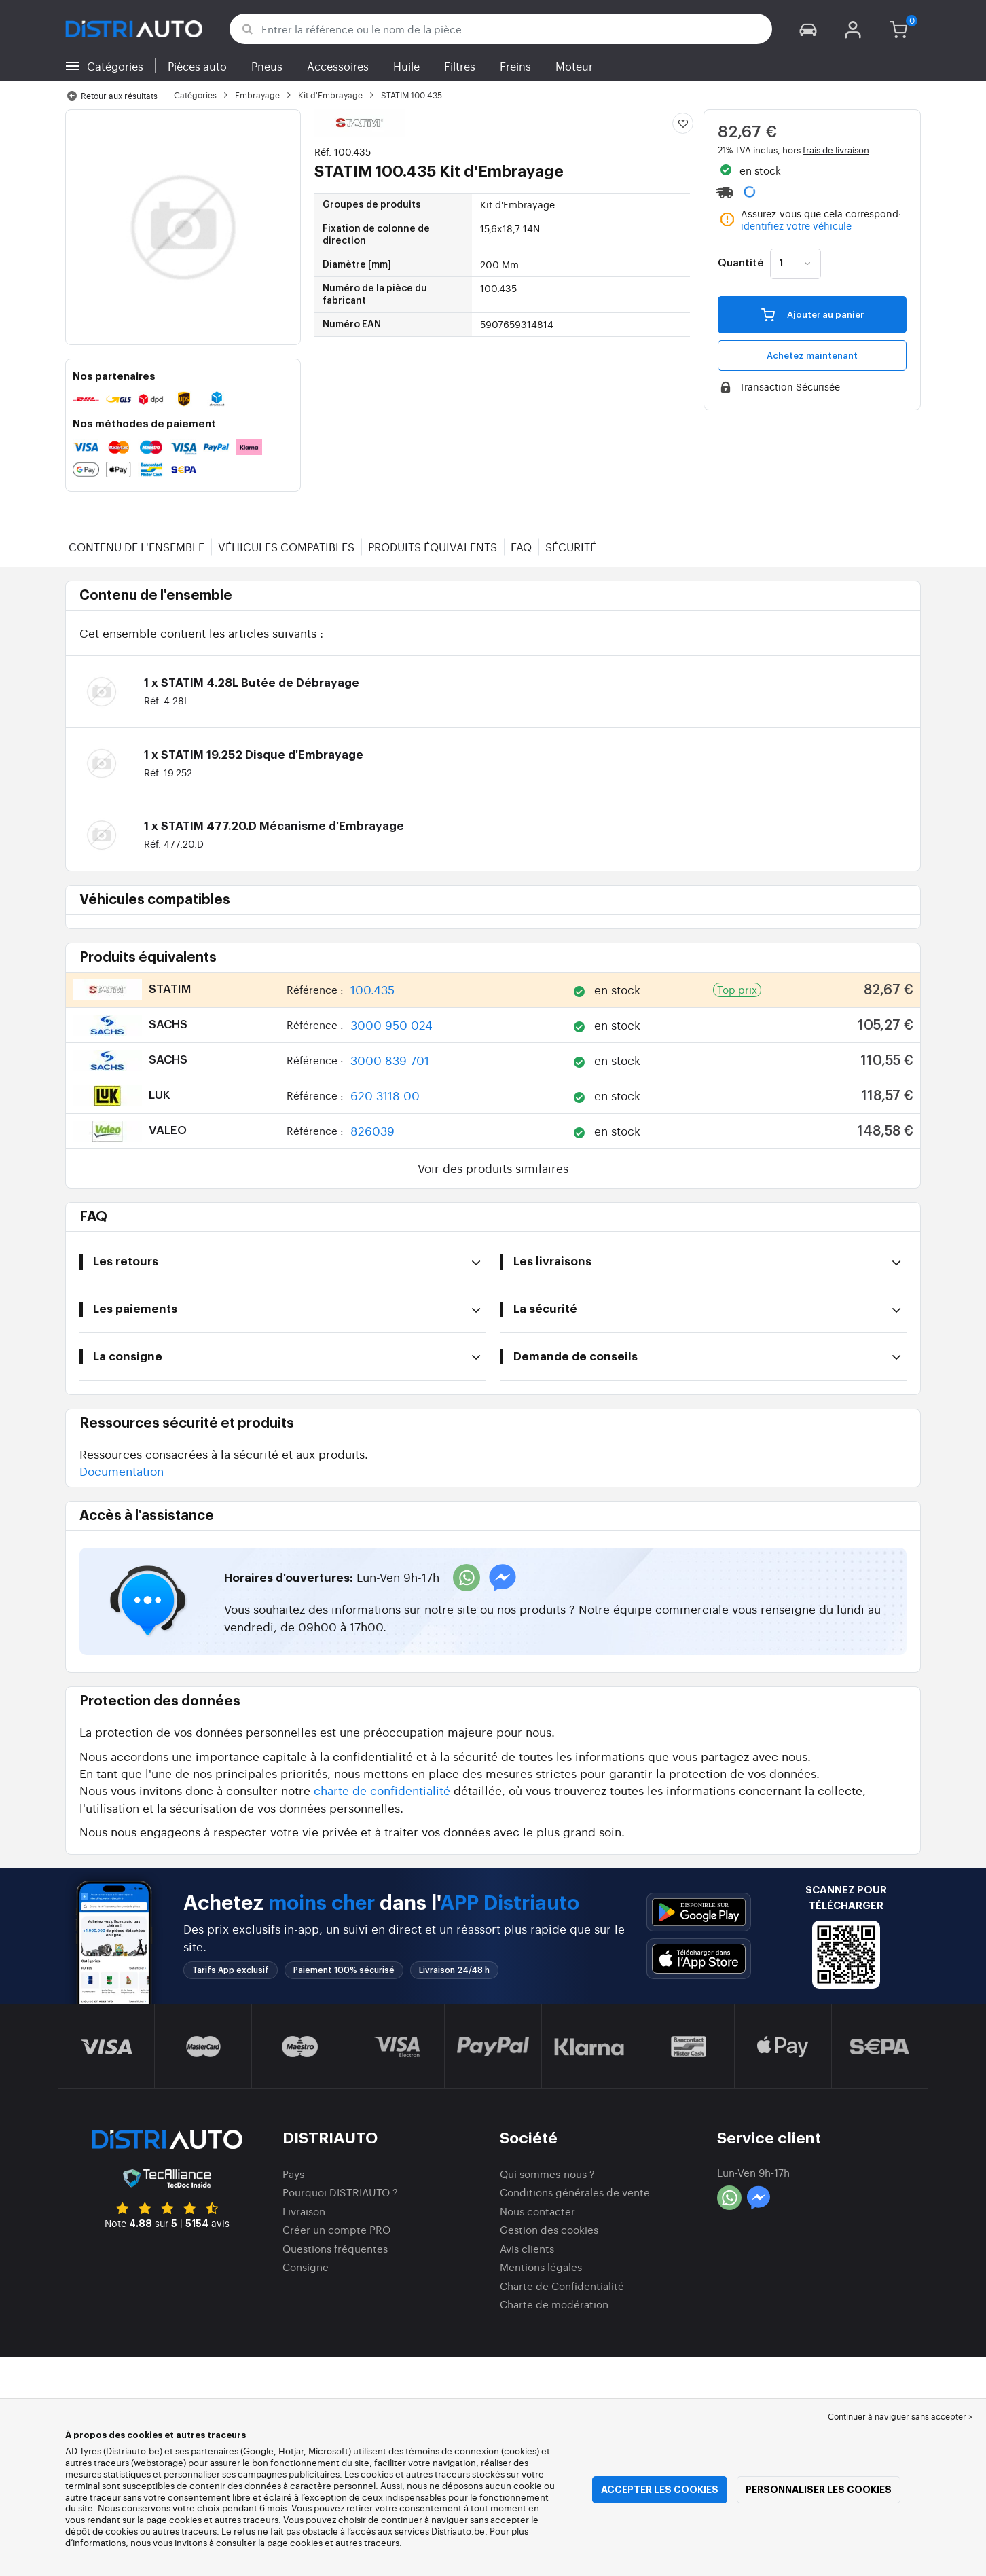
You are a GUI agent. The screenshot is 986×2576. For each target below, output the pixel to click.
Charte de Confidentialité (562, 2286)
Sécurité (570, 546)
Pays (293, 2173)
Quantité (740, 263)
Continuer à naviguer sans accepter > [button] (900, 2416)
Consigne (305, 2267)
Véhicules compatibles (286, 546)
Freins (515, 65)
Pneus (266, 65)
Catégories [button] (115, 65)
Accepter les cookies (659, 2490)
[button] (808, 29)
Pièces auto (197, 65)
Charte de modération (554, 2304)
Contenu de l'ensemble (136, 546)
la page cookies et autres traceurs (328, 2542)
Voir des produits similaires (493, 1168)
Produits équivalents (432, 546)
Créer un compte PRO (336, 2229)
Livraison (303, 2211)
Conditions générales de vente (575, 2192)
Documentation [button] (121, 1471)
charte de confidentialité (382, 1790)
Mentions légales (541, 2267)
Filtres (459, 65)
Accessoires (338, 65)
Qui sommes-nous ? (547, 2173)
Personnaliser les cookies (819, 2490)
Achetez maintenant (812, 355)
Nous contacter (537, 2211)
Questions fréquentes (335, 2248)
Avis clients (527, 2248)
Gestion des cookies (549, 2229)
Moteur (574, 65)
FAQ (521, 546)
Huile (406, 65)
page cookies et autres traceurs (212, 2519)
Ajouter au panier (812, 314)
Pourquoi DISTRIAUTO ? (340, 2192)
